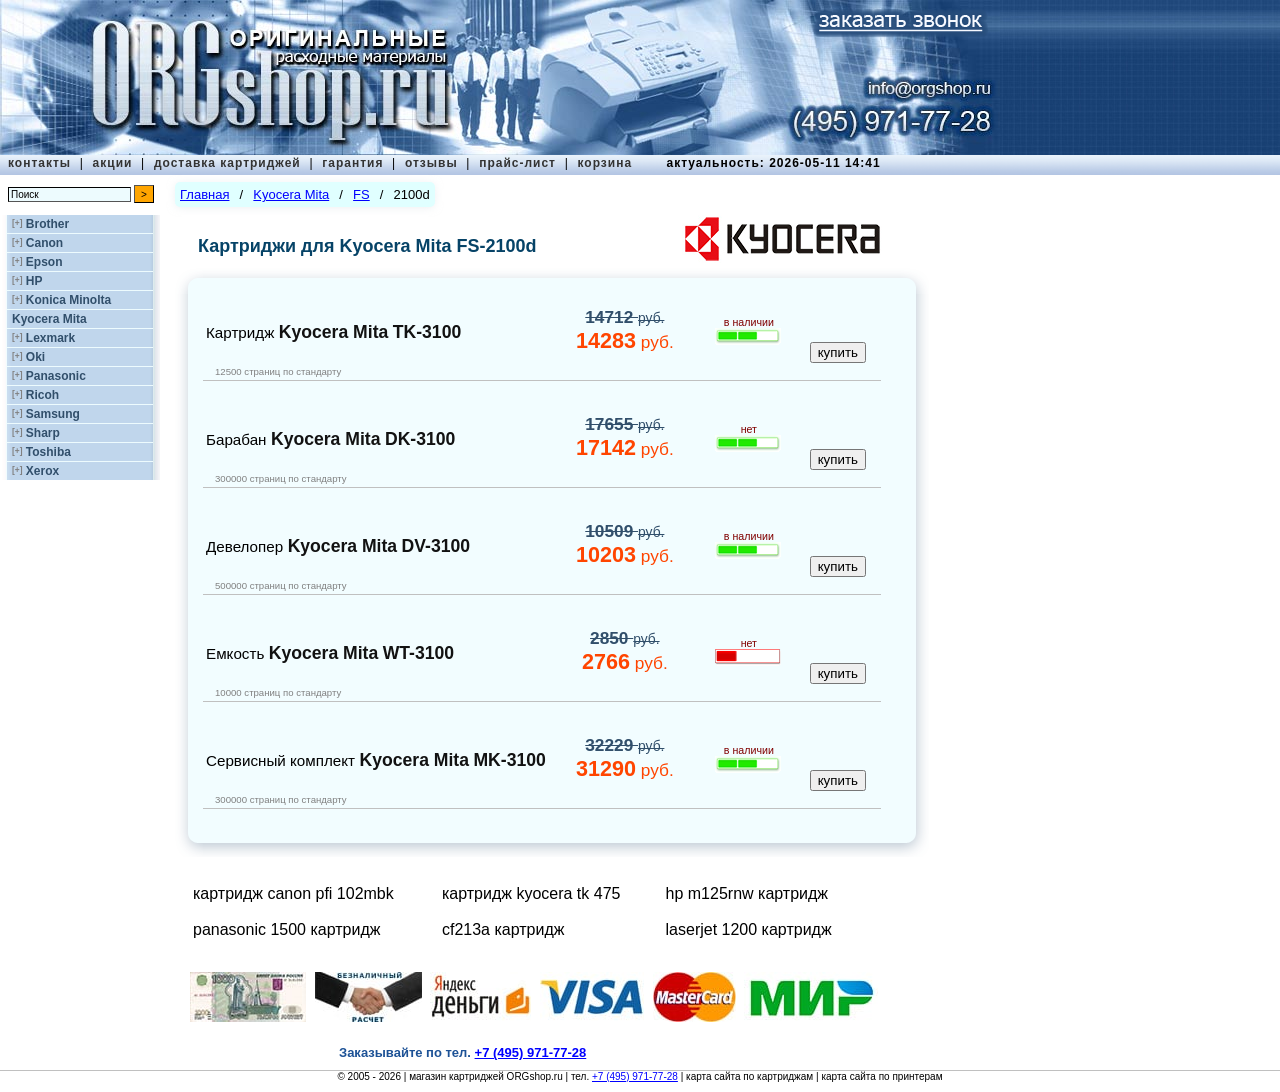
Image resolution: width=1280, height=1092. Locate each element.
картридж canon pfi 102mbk (293, 893)
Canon (44, 243)
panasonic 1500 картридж (286, 929)
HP (34, 281)
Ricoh (42, 395)
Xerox (42, 471)
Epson (44, 262)
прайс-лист (517, 163)
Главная (204, 194)
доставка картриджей (227, 163)
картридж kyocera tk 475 (531, 893)
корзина (604, 163)
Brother (47, 224)
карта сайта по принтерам (881, 1076)
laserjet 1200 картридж (749, 929)
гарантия (352, 163)
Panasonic (56, 376)
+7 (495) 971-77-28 (635, 1076)
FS (361, 194)
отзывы (431, 163)
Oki (35, 357)
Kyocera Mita (49, 319)
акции (113, 163)
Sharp (43, 433)
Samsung (53, 414)
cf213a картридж (503, 929)
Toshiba (48, 452)
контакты (39, 163)
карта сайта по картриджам (749, 1076)
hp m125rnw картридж (747, 893)
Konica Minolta (68, 300)
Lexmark (50, 338)
